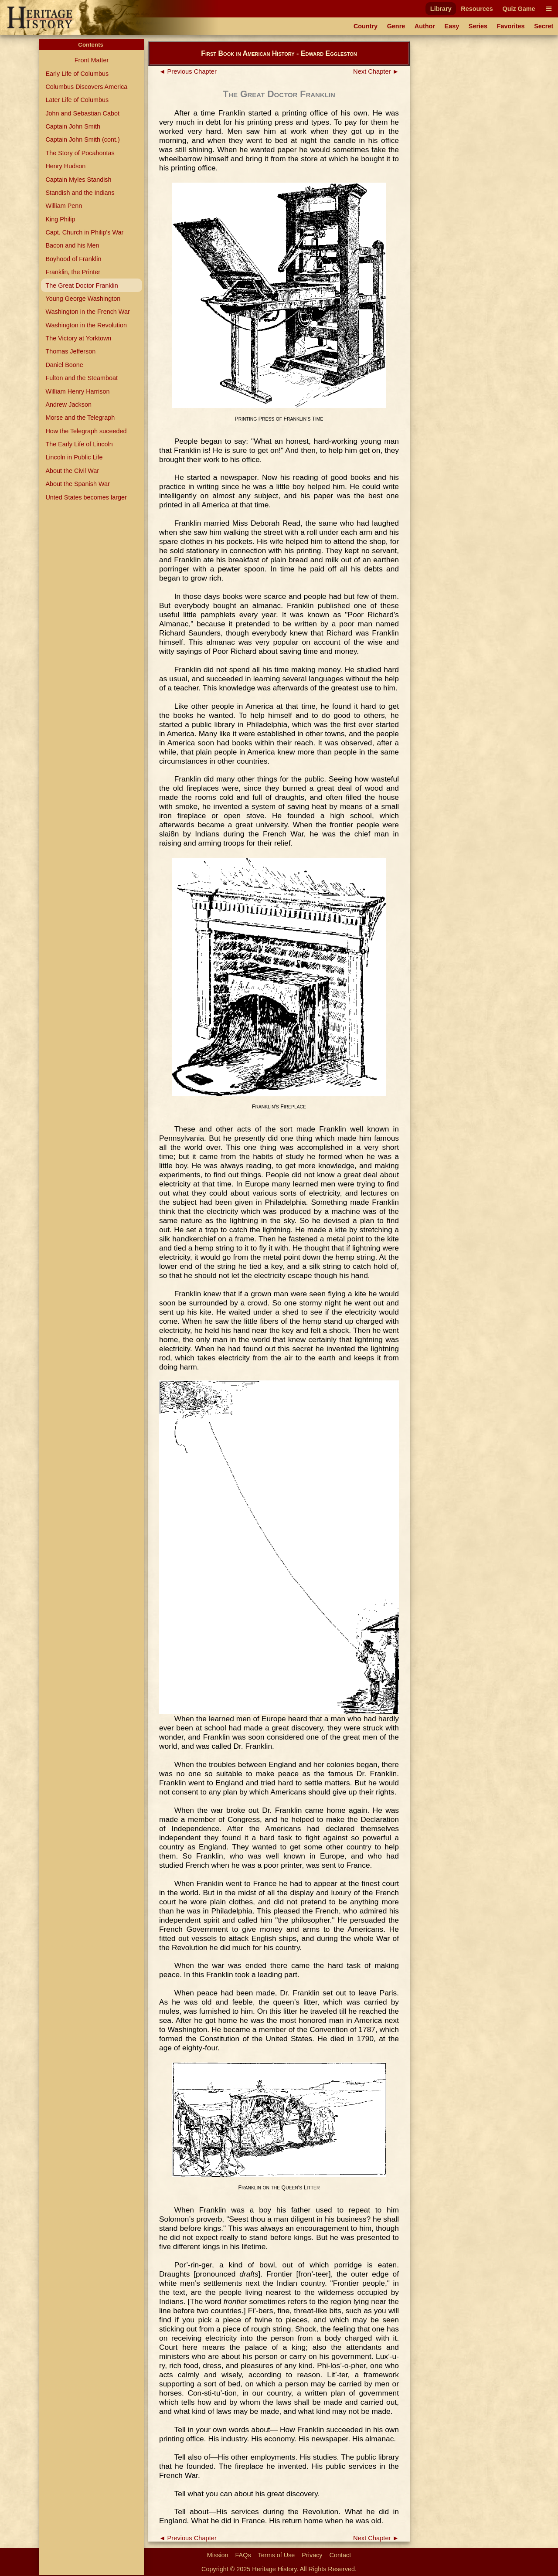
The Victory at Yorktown (78, 338)
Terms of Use (276, 2555)
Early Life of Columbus (77, 73)
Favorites (511, 26)
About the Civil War (72, 470)
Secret (543, 26)
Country (366, 26)
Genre (396, 26)
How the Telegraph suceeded (85, 431)
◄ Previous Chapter (188, 71)
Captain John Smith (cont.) (82, 139)
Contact (340, 2555)
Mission (217, 2555)
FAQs (243, 2555)
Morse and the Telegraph (80, 417)
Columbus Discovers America (86, 86)
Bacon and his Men (72, 245)
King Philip (60, 219)
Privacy (312, 2555)
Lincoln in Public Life (73, 457)
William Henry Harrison (77, 391)
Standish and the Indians (79, 192)
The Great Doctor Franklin (81, 285)
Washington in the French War (87, 311)
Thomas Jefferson (70, 351)
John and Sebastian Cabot (82, 113)
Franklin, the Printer (72, 271)
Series (478, 26)
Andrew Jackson (68, 404)
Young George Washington (82, 298)
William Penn (63, 205)
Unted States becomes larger (85, 497)
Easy (452, 26)
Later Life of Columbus (77, 99)
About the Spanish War (77, 483)
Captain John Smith (72, 126)
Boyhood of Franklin (73, 258)
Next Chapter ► (376, 71)
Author (425, 26)
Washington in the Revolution (86, 325)
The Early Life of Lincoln (78, 444)
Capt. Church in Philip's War (84, 232)
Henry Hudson (65, 166)
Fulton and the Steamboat (81, 377)
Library (441, 8)
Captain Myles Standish (78, 179)
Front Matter (92, 60)
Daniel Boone (64, 364)
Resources (477, 8)
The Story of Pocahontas (79, 153)
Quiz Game (518, 8)
